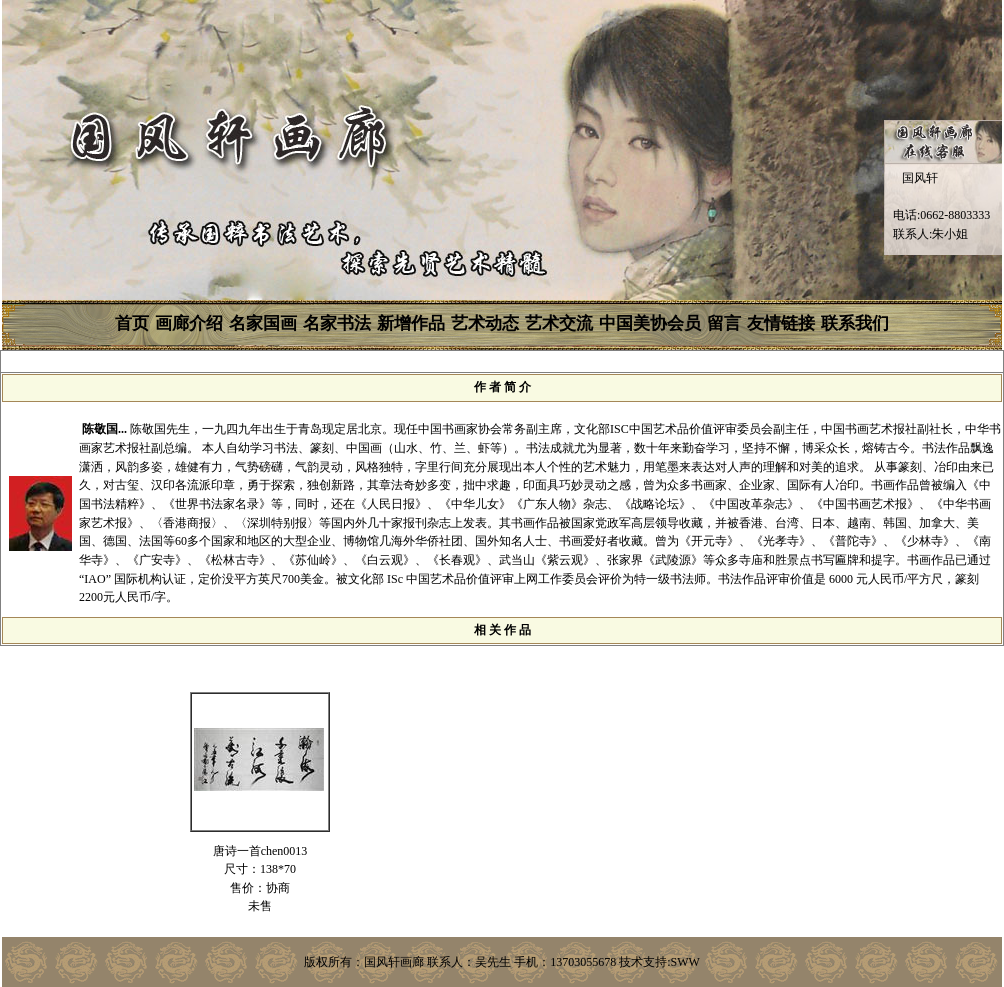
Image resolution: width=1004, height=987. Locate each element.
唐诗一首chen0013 (260, 851)
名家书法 (337, 323)
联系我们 (855, 323)
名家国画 (263, 323)
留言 (724, 323)
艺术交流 (559, 323)
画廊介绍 (189, 323)
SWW (685, 962)
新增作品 (411, 323)
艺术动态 (485, 323)
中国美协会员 (650, 323)
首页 (132, 323)
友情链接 (781, 323)
